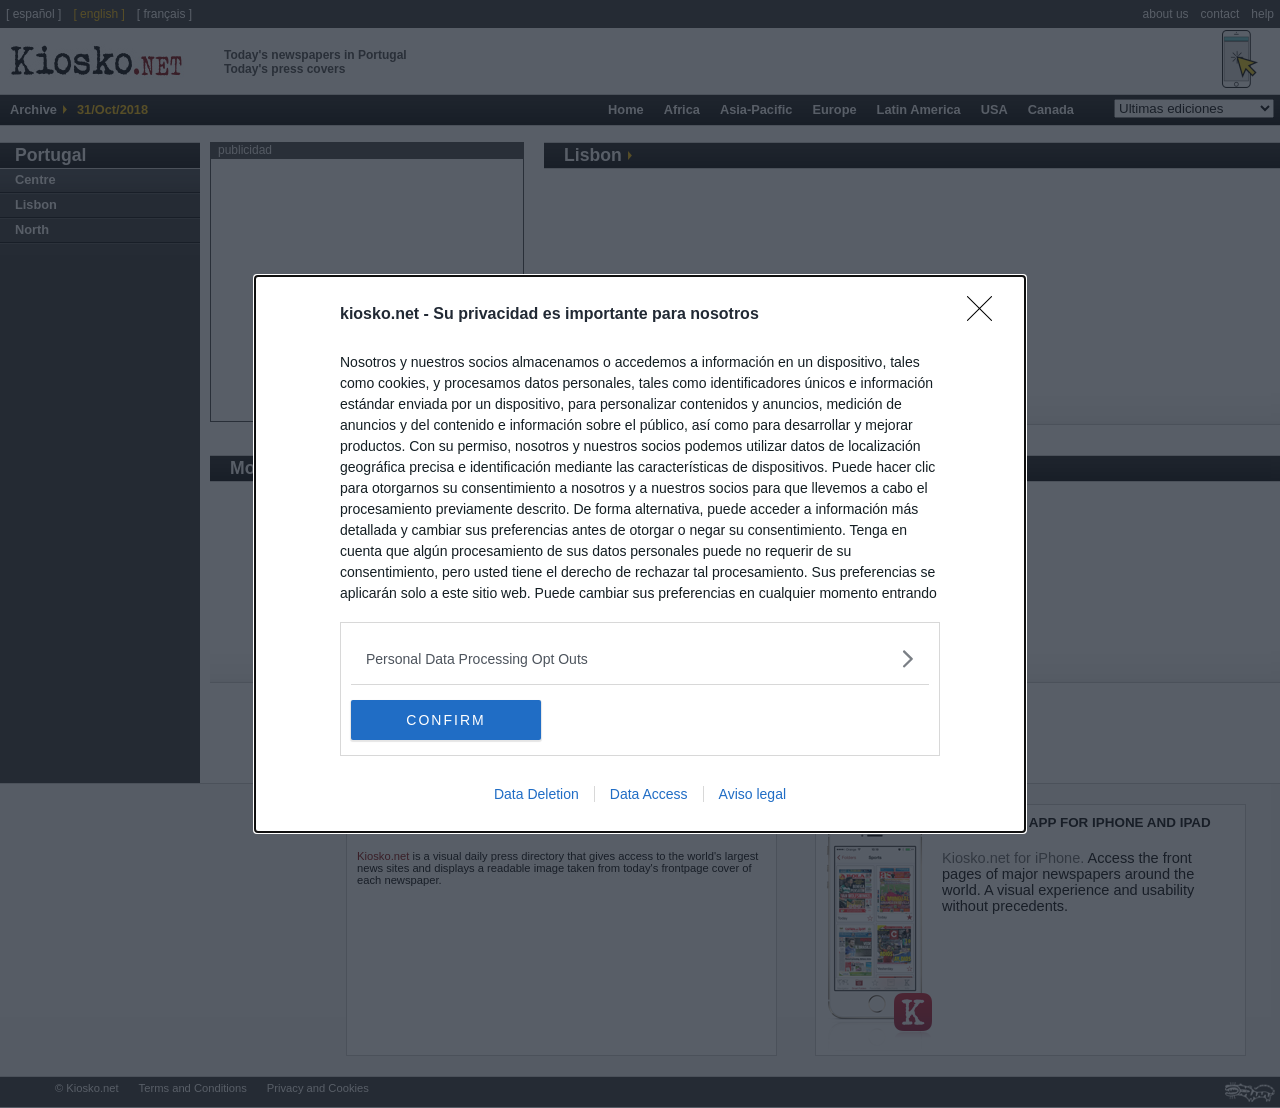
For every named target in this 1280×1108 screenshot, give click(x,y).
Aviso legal (752, 794)
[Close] (986, 315)
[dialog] (640, 554)
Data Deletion (536, 794)
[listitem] (640, 658)
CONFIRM (445, 719)
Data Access (649, 794)
